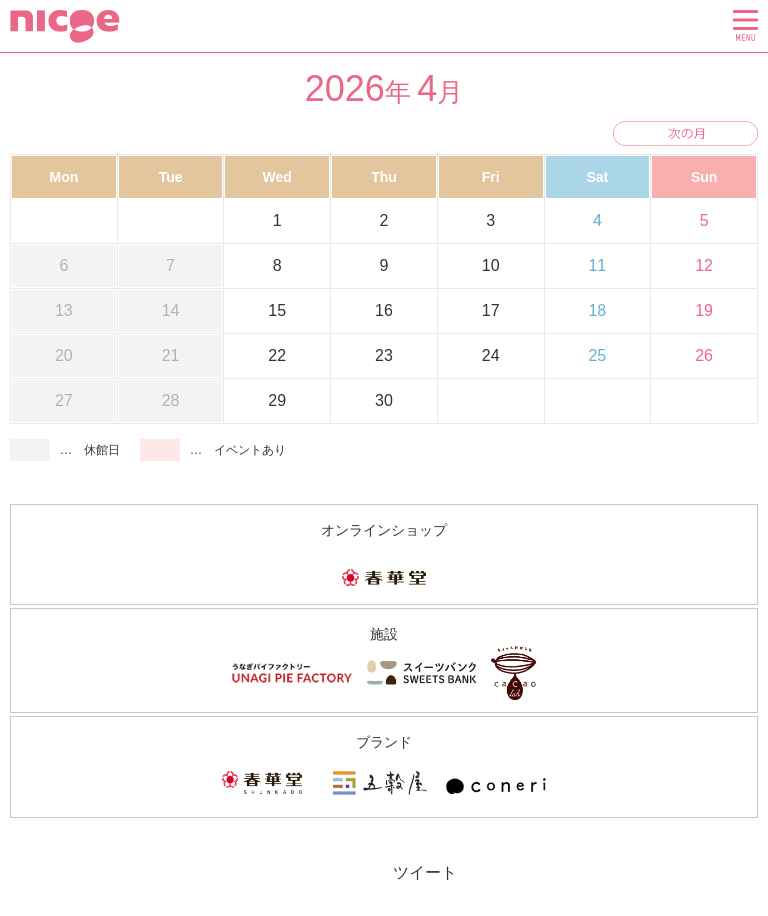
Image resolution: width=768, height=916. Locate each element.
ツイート (425, 872)
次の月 (685, 133)
